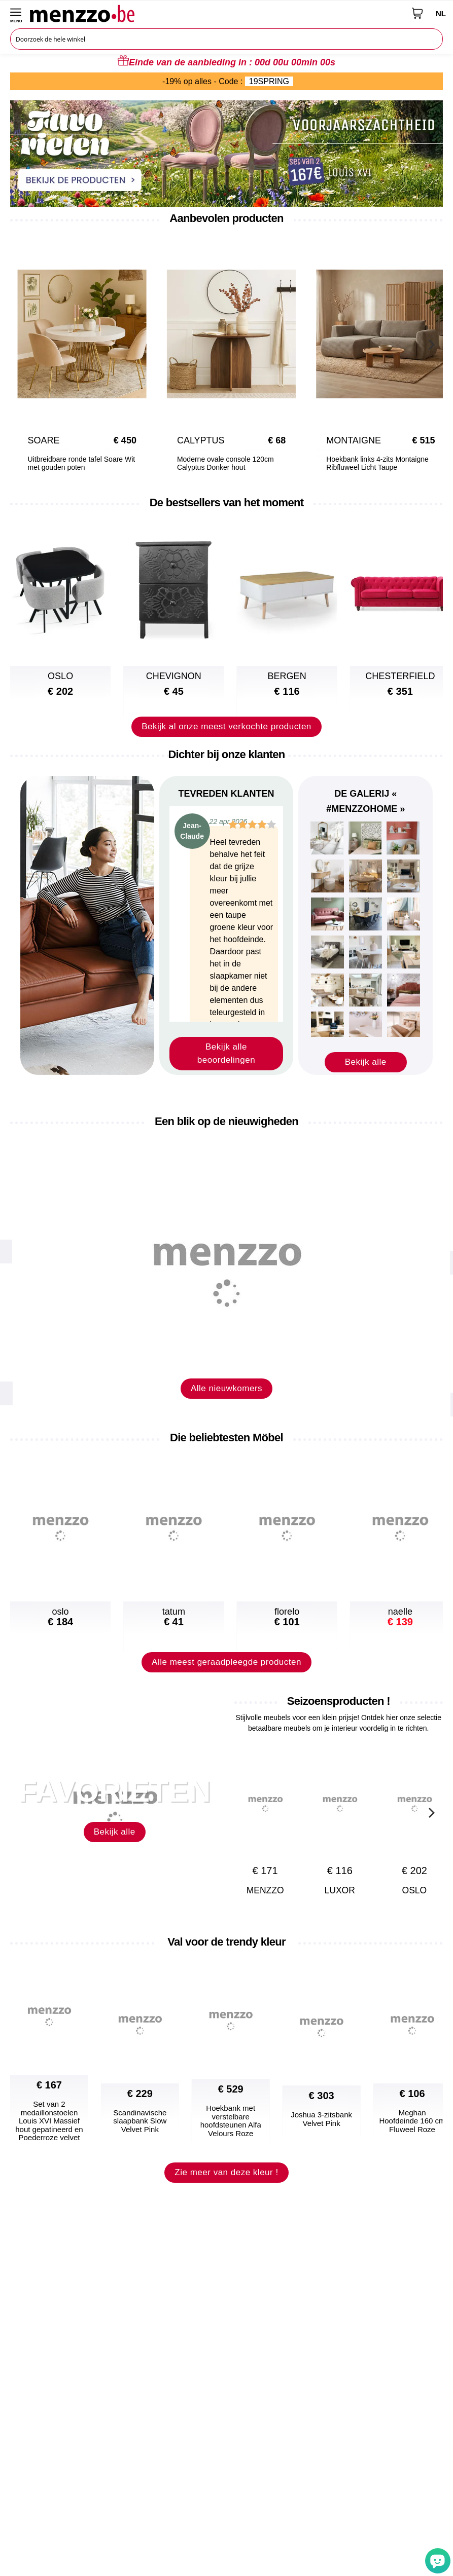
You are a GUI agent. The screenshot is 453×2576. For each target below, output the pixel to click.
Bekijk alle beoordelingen (226, 1053)
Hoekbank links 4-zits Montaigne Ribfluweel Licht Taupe (369, 463)
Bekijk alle (366, 1062)
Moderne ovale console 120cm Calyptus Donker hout (217, 463)
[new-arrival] (226, 1265)
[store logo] (217, 13)
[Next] (430, 343)
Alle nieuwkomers (226, 1408)
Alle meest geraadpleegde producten (226, 1682)
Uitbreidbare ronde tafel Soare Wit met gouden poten (73, 463)
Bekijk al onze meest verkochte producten (226, 726)
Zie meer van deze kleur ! (226, 2192)
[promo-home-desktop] (226, 153)
